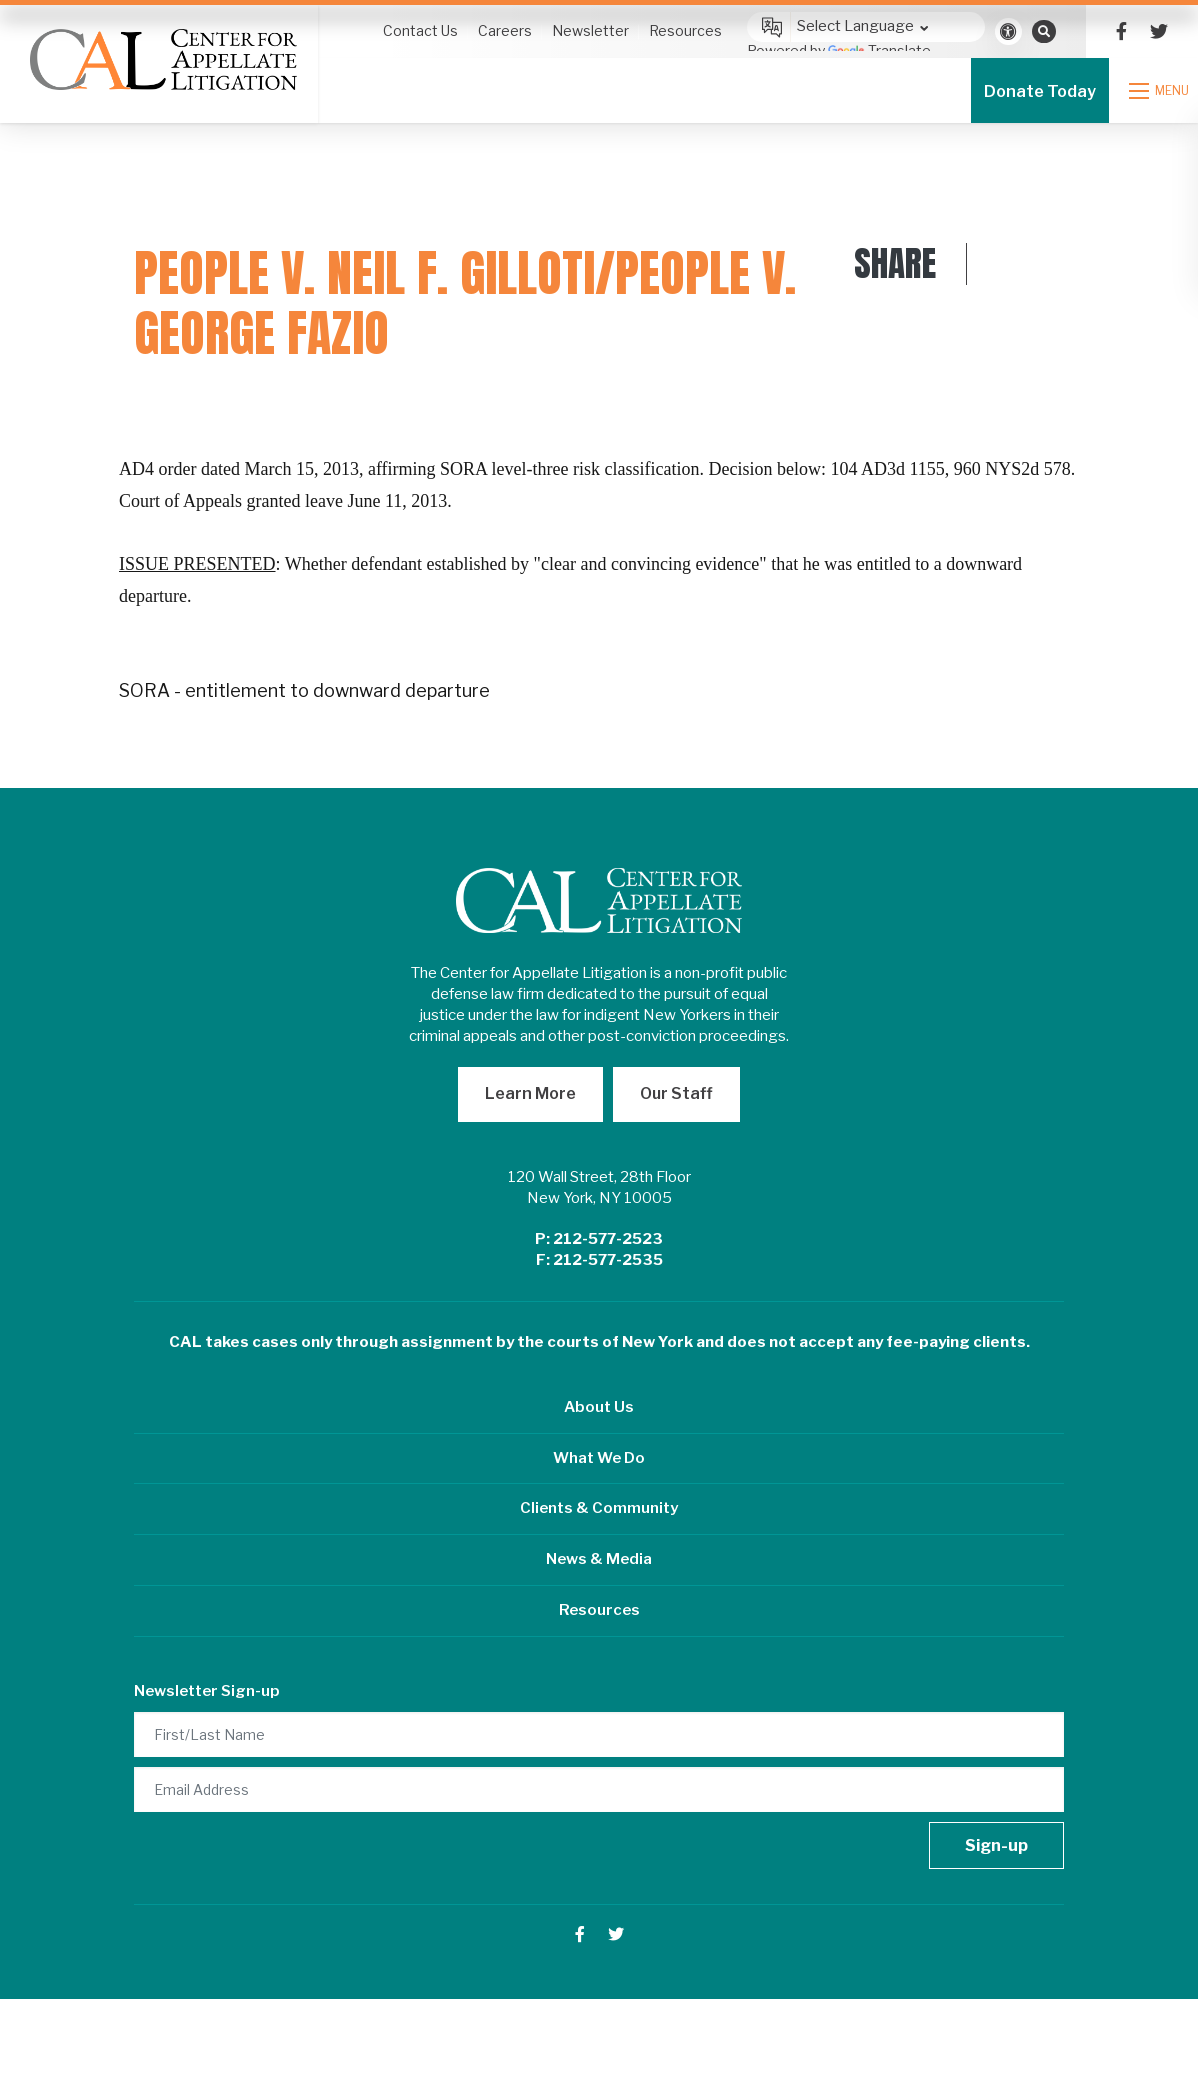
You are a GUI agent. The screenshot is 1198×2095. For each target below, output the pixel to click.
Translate (879, 50)
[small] (1121, 31)
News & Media (599, 1559)
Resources (599, 1610)
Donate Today (1045, 91)
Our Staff (676, 1093)
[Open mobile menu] (1166, 91)
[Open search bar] (1044, 31)
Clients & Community (599, 1508)
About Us (599, 1407)
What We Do (599, 1458)
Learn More (530, 1093)
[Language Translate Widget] (866, 27)
